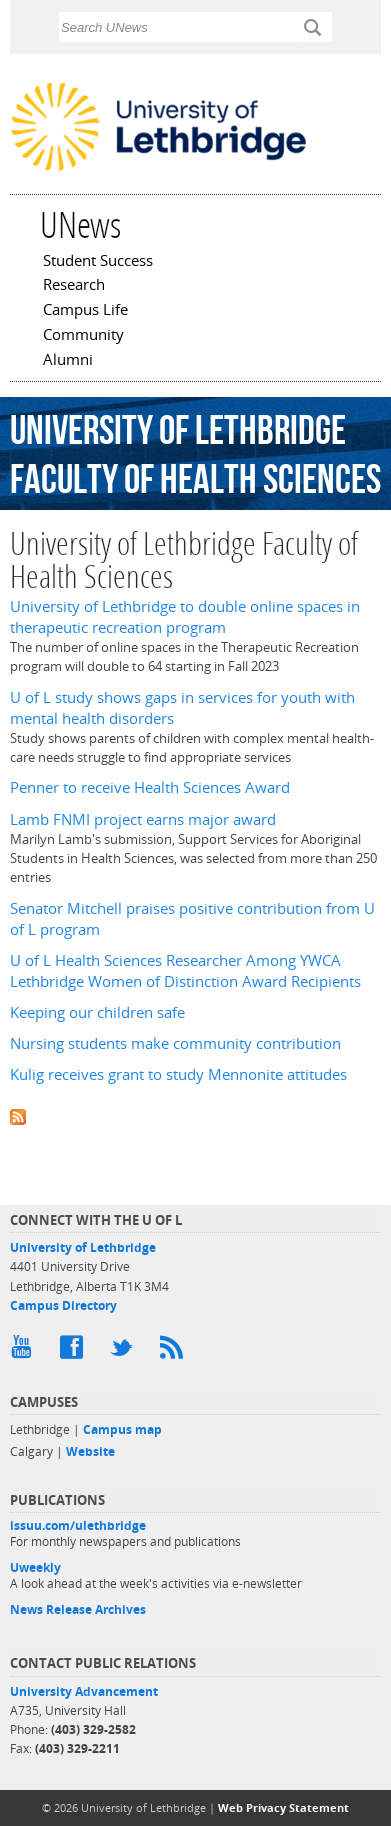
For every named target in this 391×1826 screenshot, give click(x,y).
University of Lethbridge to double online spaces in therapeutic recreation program (185, 617)
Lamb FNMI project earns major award (143, 819)
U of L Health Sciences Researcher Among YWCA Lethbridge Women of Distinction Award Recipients (185, 971)
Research (74, 286)
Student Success (98, 262)
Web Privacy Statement (283, 1807)
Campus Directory (63, 1305)
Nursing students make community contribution (175, 1043)
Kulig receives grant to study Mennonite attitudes (178, 1074)
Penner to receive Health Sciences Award (150, 787)
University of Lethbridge (83, 1247)
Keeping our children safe (97, 1012)
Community (83, 336)
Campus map (122, 1429)
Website (90, 1451)
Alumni (68, 361)
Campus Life (85, 311)
